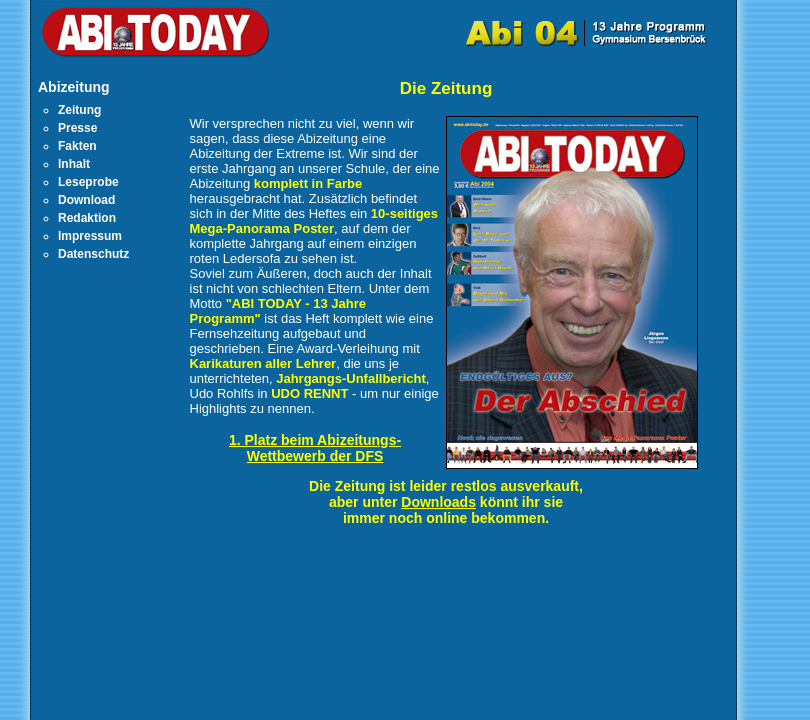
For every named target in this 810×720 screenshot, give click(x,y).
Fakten (77, 146)
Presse (77, 128)
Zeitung (79, 110)
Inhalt (74, 164)
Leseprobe (88, 182)
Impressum (90, 236)
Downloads (438, 502)
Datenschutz (93, 254)
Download (86, 200)
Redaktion (87, 218)
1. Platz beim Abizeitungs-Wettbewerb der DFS (315, 448)
